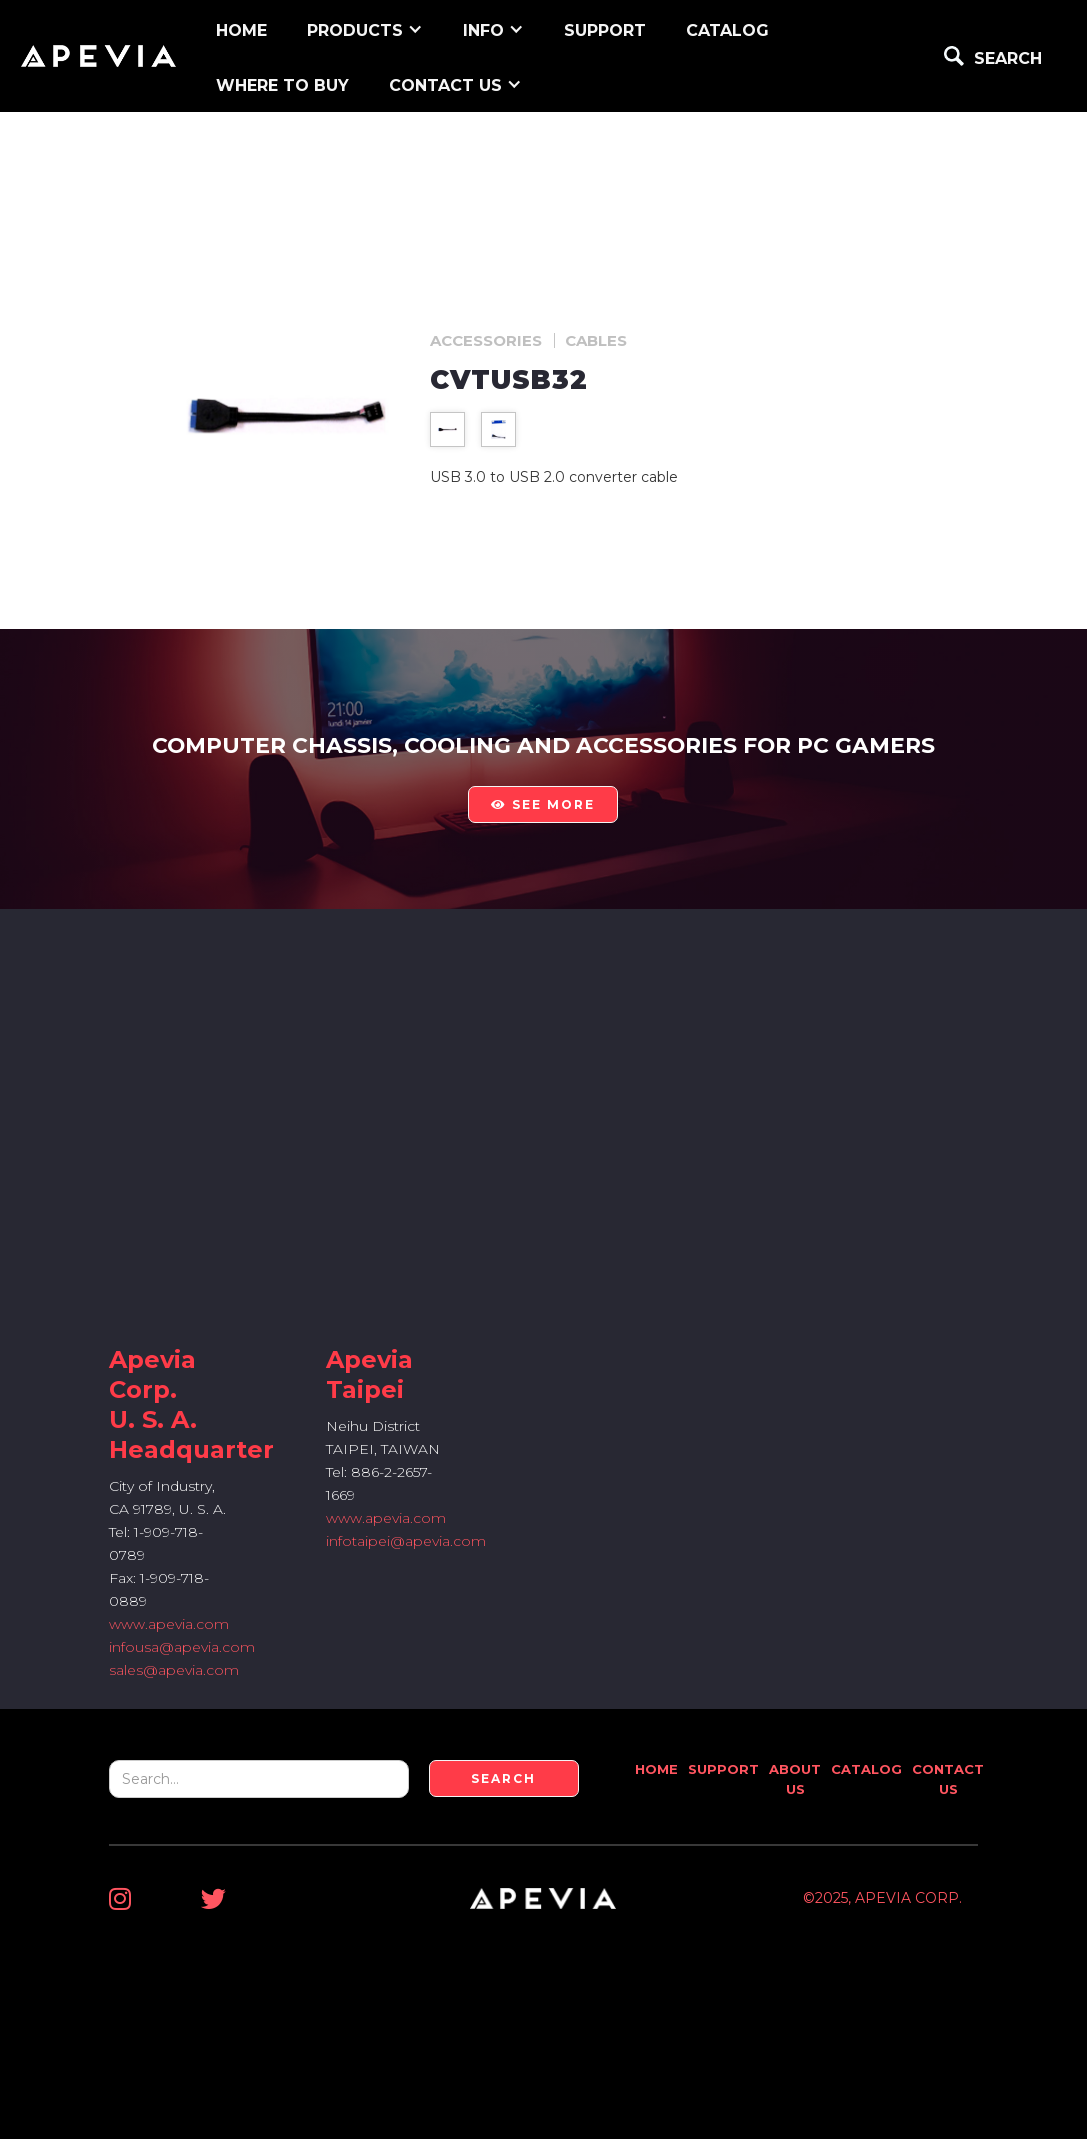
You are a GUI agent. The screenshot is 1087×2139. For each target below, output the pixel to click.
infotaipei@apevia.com (406, 1541)
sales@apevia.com (174, 1670)
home (241, 30)
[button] (365, 28)
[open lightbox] (447, 429)
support (605, 30)
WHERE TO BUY (282, 85)
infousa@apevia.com (182, 1647)
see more (543, 804)
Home (656, 1769)
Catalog (727, 30)
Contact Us (948, 1779)
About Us (795, 1779)
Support (723, 1769)
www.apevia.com (169, 1624)
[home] (98, 56)
